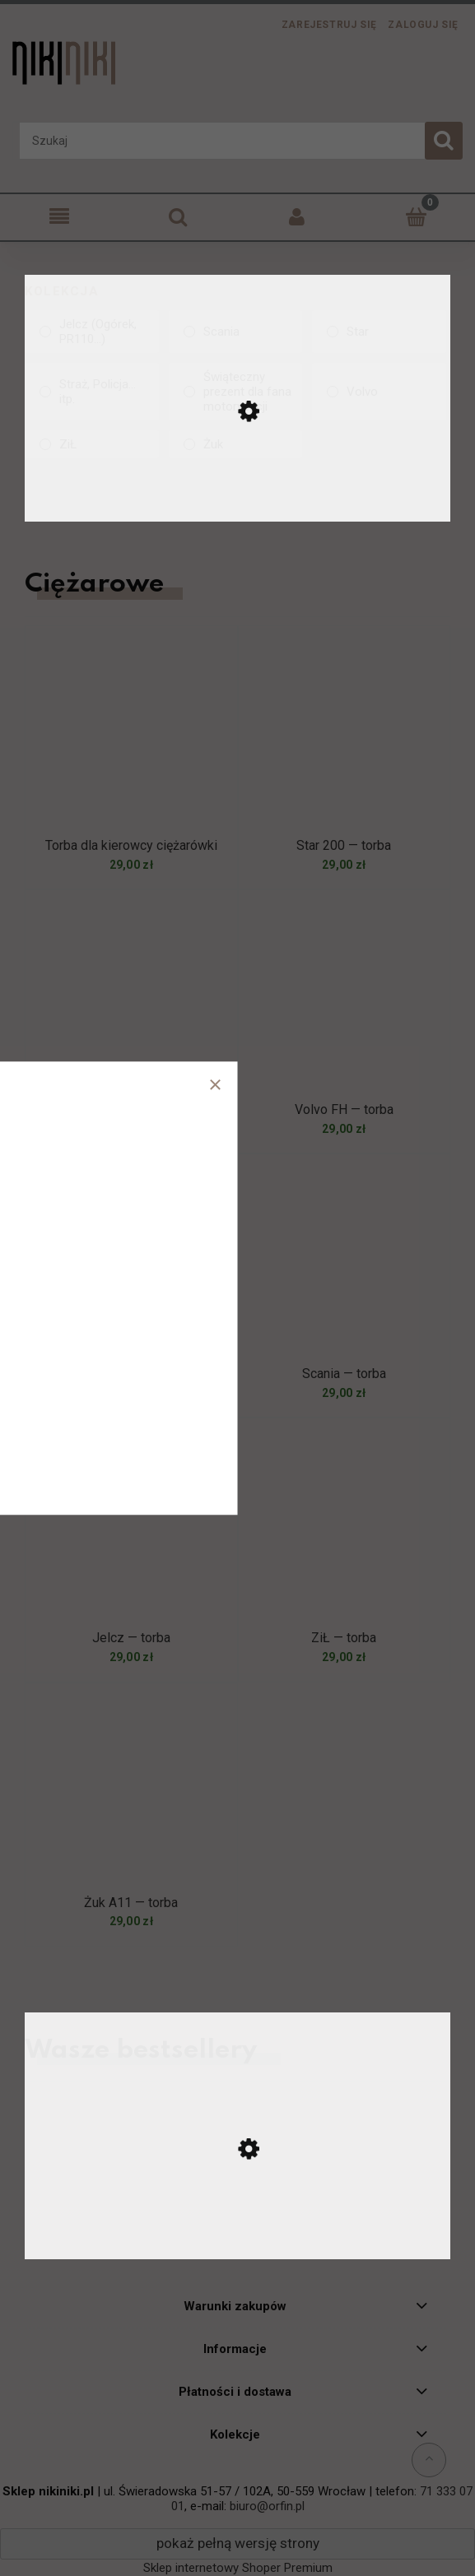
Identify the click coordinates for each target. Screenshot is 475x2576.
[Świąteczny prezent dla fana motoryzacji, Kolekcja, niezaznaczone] (236, 391)
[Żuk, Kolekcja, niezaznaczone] (236, 444)
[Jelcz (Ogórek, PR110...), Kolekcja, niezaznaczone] (92, 331)
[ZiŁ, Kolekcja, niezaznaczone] (92, 444)
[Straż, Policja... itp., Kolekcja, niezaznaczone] (92, 391)
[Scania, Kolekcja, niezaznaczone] (236, 331)
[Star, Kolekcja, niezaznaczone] (379, 331)
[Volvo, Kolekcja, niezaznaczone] (379, 391)
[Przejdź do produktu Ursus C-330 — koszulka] (237, 2239)
